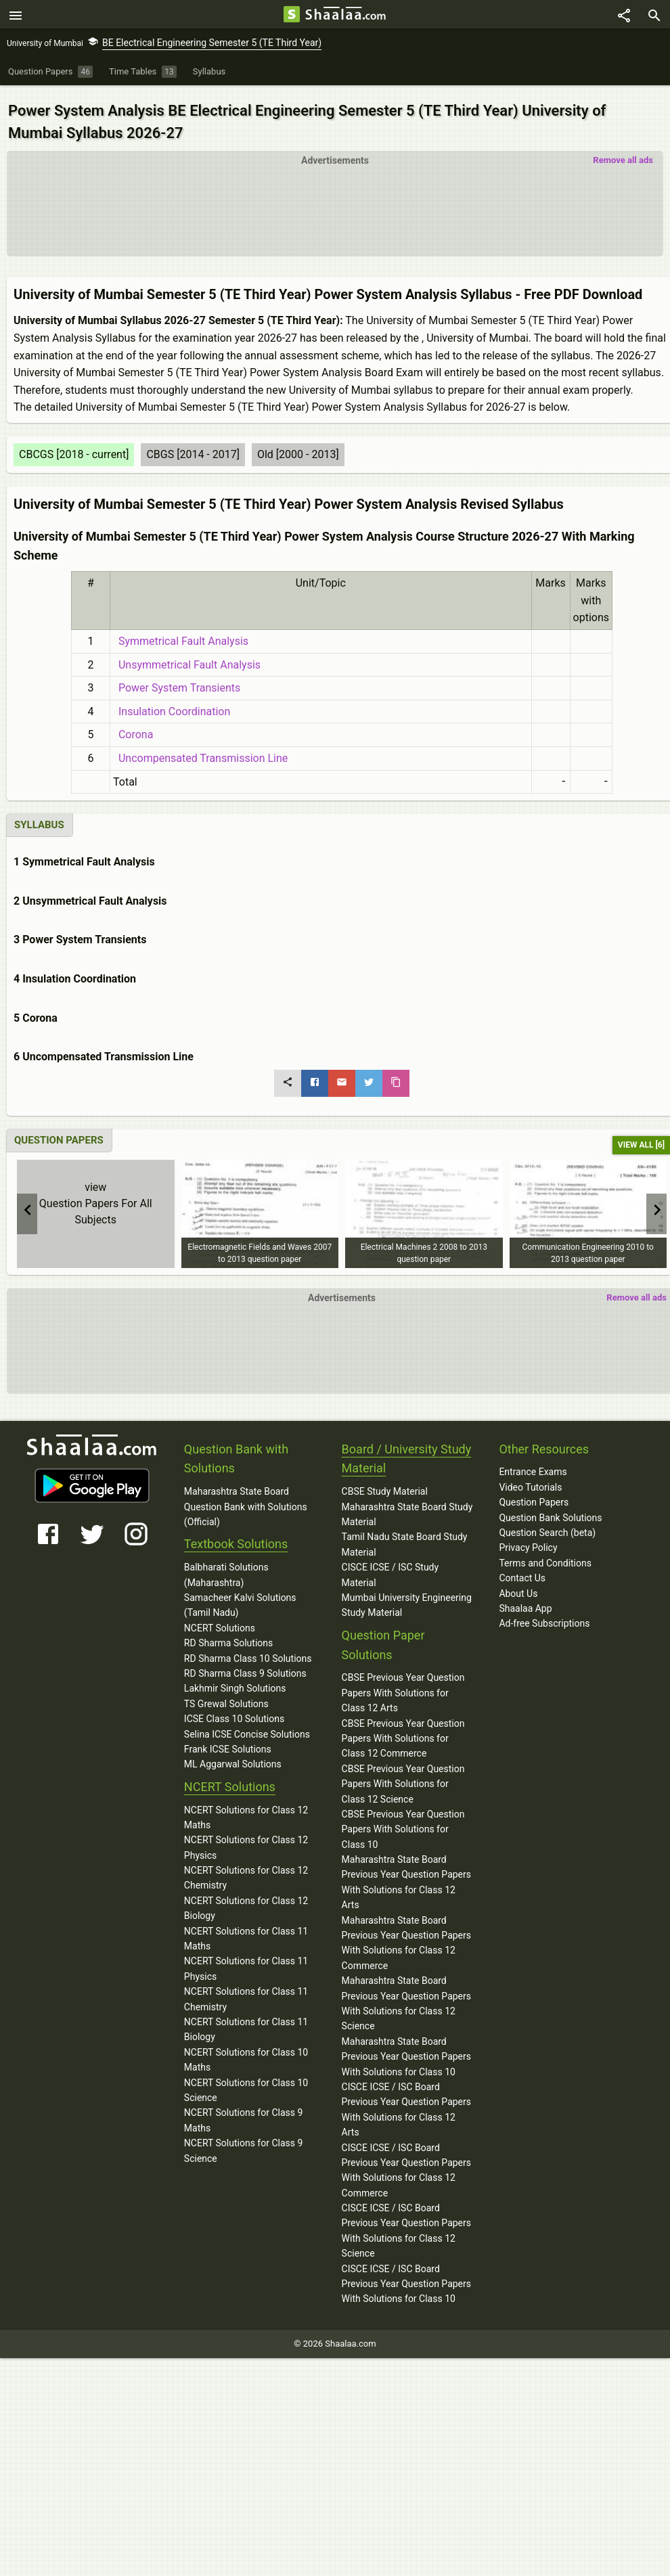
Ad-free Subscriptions (544, 1615)
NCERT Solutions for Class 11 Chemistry (246, 1991)
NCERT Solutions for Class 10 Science (246, 2082)
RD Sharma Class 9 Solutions (245, 1665)
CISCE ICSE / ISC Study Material (390, 1567)
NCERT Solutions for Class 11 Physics (246, 1961)
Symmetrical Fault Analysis (180, 633)
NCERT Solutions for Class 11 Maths (246, 1930)
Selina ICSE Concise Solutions (247, 1726)
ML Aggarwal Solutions (233, 1756)
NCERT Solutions (219, 1619)
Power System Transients (176, 680)
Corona (133, 727)
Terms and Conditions (545, 1555)
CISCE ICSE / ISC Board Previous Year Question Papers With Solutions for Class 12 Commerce (406, 2162)
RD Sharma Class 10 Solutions (248, 1650)
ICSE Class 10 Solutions (234, 1711)
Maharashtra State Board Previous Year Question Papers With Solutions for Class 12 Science (406, 1996)
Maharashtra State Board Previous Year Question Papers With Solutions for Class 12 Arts (406, 1875)
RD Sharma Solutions (228, 1635)
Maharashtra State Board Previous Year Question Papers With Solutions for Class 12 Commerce (406, 1935)
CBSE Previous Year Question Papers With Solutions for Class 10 (403, 1821)
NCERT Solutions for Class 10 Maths (246, 2051)
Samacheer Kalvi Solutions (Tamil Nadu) (240, 1597)
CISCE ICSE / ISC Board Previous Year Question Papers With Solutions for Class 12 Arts (406, 2101)
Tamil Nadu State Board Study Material (405, 1537)
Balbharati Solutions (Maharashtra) (226, 1567)
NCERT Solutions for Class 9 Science (243, 2143)
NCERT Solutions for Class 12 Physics (246, 1840)
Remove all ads (623, 153)
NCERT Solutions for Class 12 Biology (246, 1900)
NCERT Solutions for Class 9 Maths (243, 2112)
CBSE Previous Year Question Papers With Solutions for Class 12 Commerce (403, 1730)
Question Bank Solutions (550, 1509)
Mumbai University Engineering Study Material (407, 1597)
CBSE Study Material (385, 1483)
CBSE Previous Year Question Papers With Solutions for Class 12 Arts (403, 1685)
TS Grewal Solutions (226, 1695)
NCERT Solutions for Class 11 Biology (246, 2022)
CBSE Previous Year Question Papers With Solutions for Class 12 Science (403, 1776)
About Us (518, 1585)
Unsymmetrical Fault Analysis (187, 656)
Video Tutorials (530, 1479)
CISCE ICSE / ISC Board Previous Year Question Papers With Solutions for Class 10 (406, 2276)
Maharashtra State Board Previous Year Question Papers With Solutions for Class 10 (406, 2048)
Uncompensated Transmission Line (200, 750)
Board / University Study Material (407, 1451)
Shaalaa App (525, 1601)
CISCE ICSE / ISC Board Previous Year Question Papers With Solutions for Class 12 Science (406, 2223)
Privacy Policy (528, 1540)
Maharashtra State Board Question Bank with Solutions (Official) (245, 1499)
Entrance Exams (532, 1464)
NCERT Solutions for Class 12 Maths (246, 1809)
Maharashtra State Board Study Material (407, 1506)
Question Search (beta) (547, 1525)
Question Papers (533, 1494)
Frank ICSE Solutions (227, 1741)
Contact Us (522, 1570)
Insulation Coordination (171, 703)
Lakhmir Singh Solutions (235, 1680)
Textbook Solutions (236, 1536)
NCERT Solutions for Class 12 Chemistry (246, 1870)
